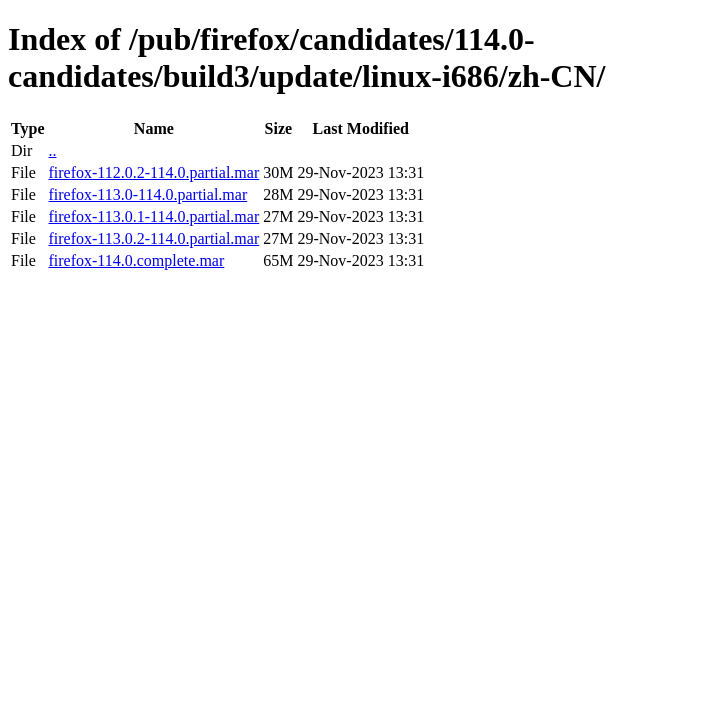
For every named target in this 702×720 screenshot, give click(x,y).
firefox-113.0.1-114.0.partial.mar (153, 216)
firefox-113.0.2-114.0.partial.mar (153, 238)
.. (52, 150)
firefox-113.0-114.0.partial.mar (147, 194)
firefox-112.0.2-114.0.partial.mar (153, 172)
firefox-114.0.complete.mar (136, 260)
